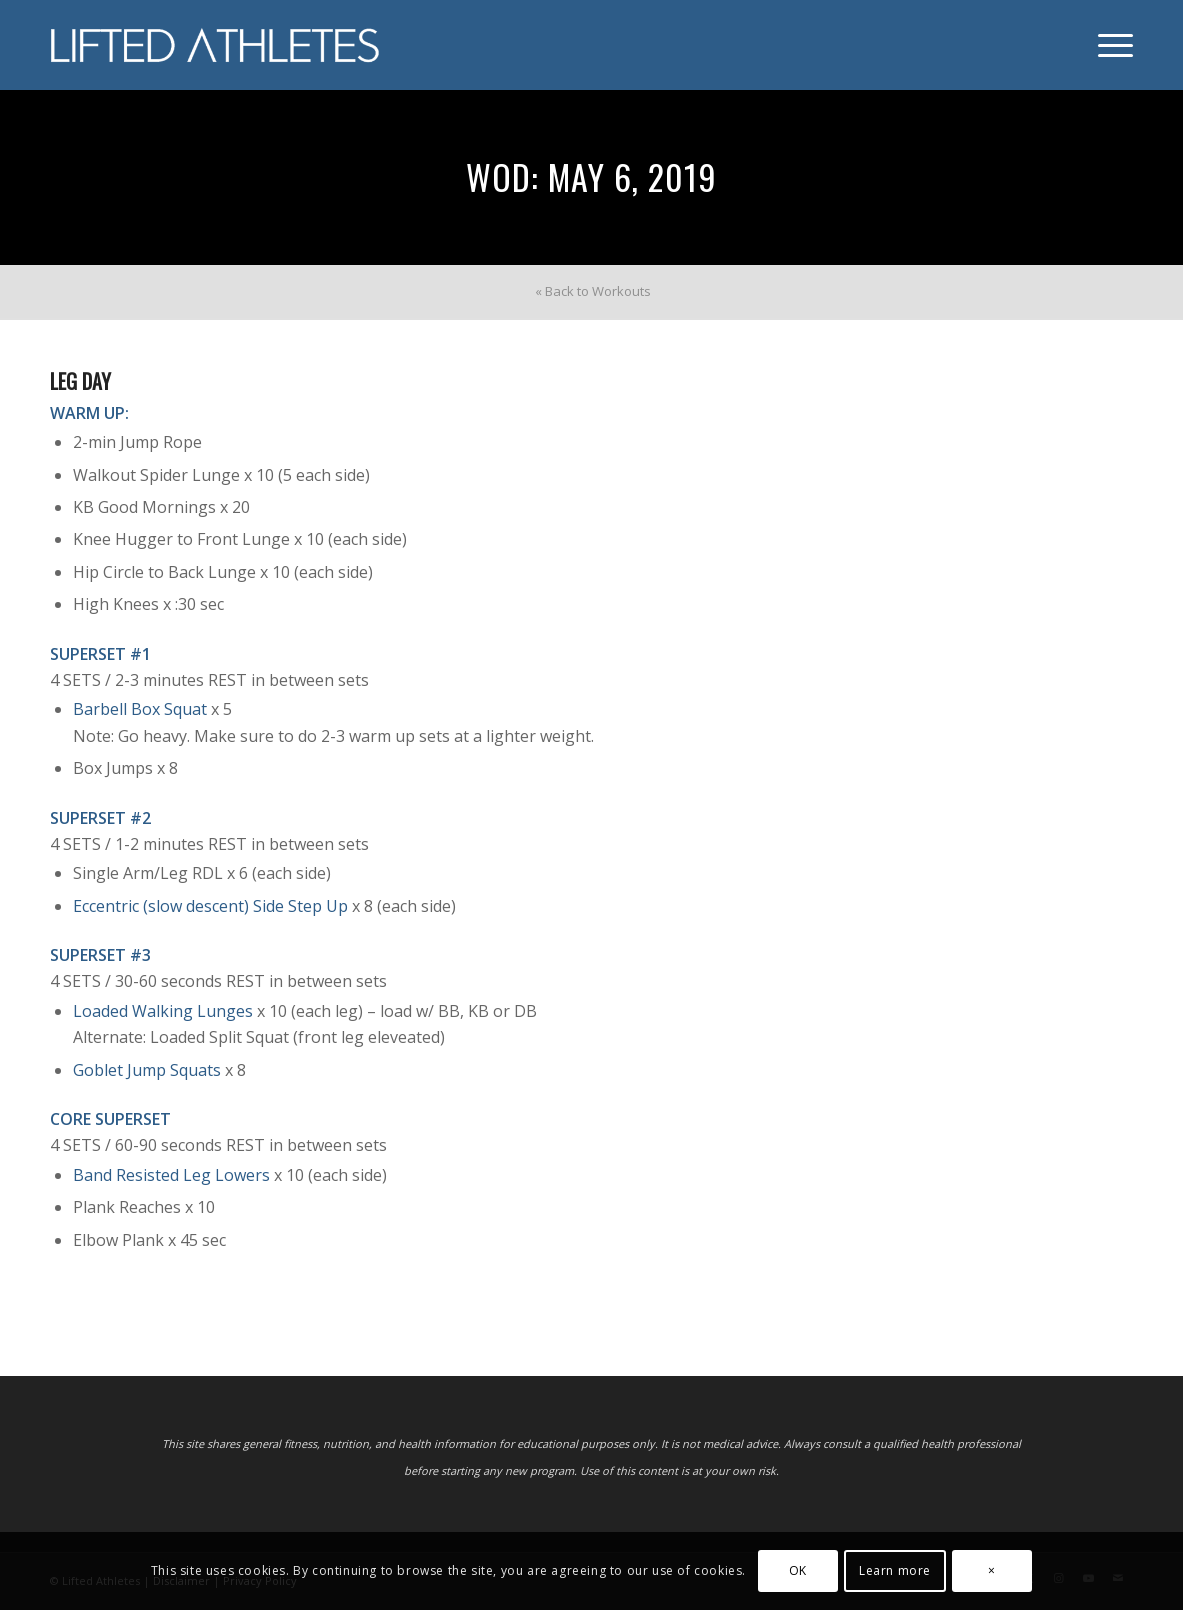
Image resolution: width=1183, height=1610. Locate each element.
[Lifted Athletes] (216, 45)
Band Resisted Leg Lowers (171, 1175)
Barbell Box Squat (140, 709)
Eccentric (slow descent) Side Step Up (210, 906)
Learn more (895, 1570)
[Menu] (1109, 45)
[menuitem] (1109, 45)
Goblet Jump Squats (147, 1070)
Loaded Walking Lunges (163, 1011)
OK (798, 1570)
